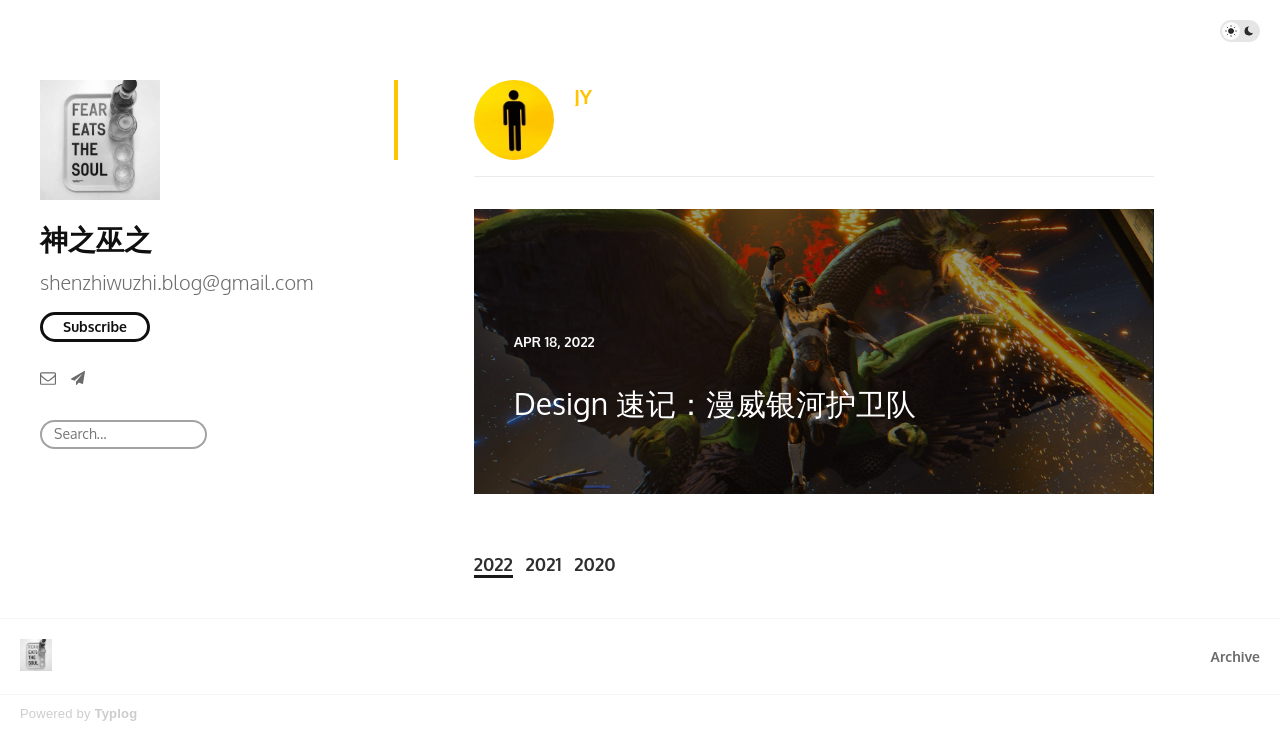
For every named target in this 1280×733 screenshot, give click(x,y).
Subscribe (95, 326)
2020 (594, 564)
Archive (1235, 656)
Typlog (115, 713)
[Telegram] (78, 377)
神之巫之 (96, 239)
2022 (493, 564)
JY (583, 96)
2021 (544, 564)
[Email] (48, 377)
